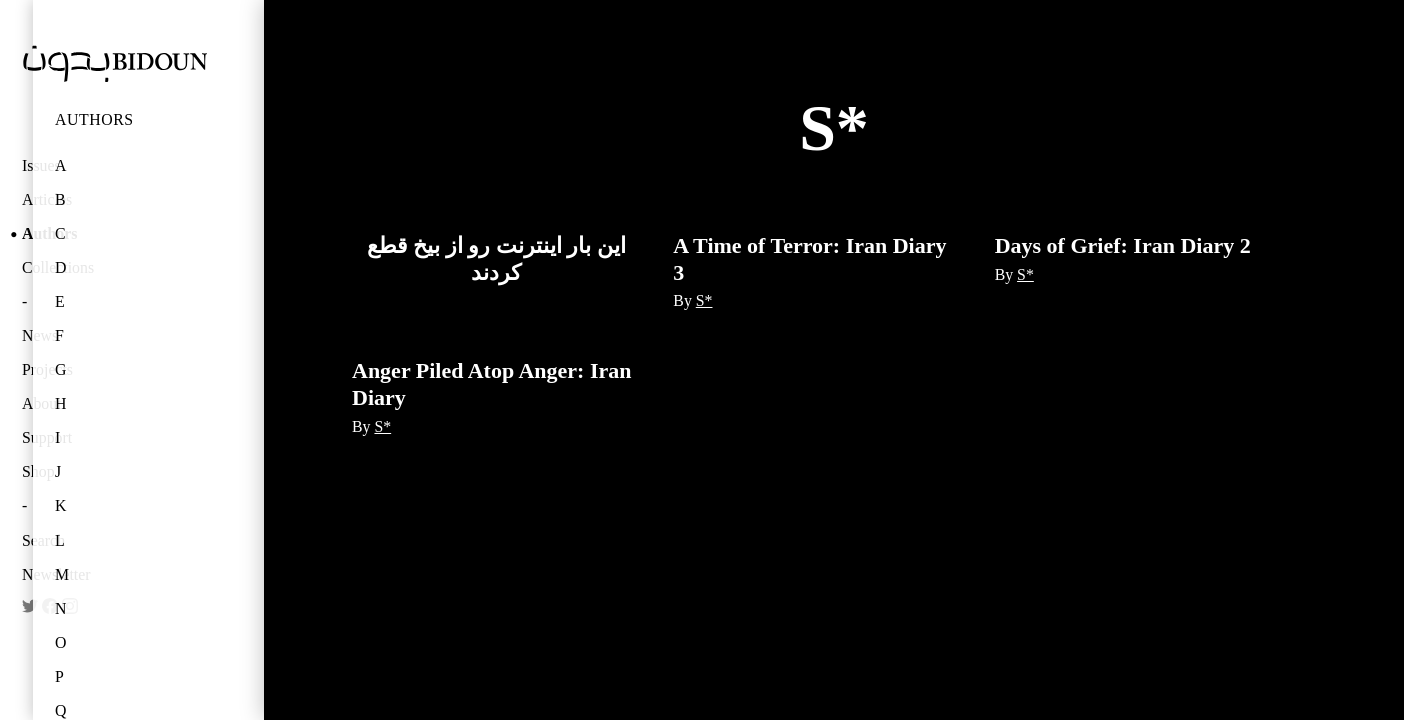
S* (704, 300)
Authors (94, 119)
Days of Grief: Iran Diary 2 (1123, 245)
